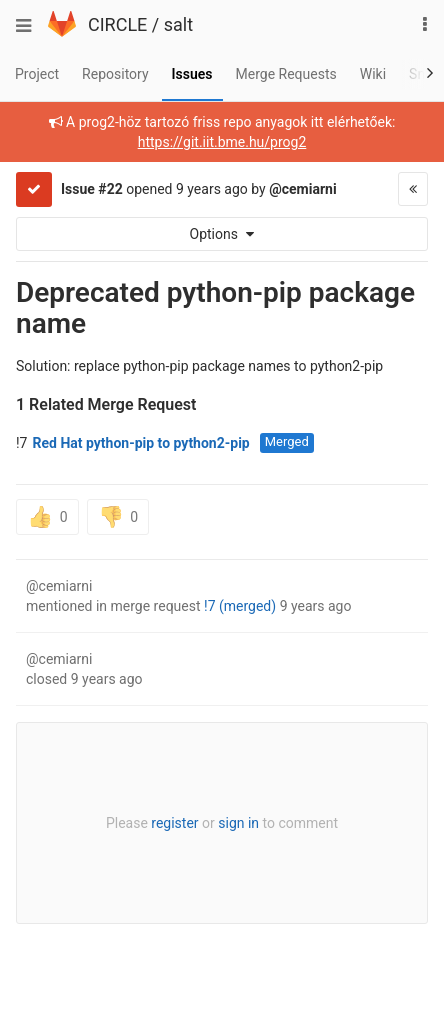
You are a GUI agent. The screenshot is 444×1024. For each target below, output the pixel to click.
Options (222, 234)
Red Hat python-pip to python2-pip (140, 443)
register (174, 823)
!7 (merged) (240, 606)
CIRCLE (117, 24)
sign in (238, 823)
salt (178, 24)
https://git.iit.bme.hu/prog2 (222, 142)
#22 (110, 189)
